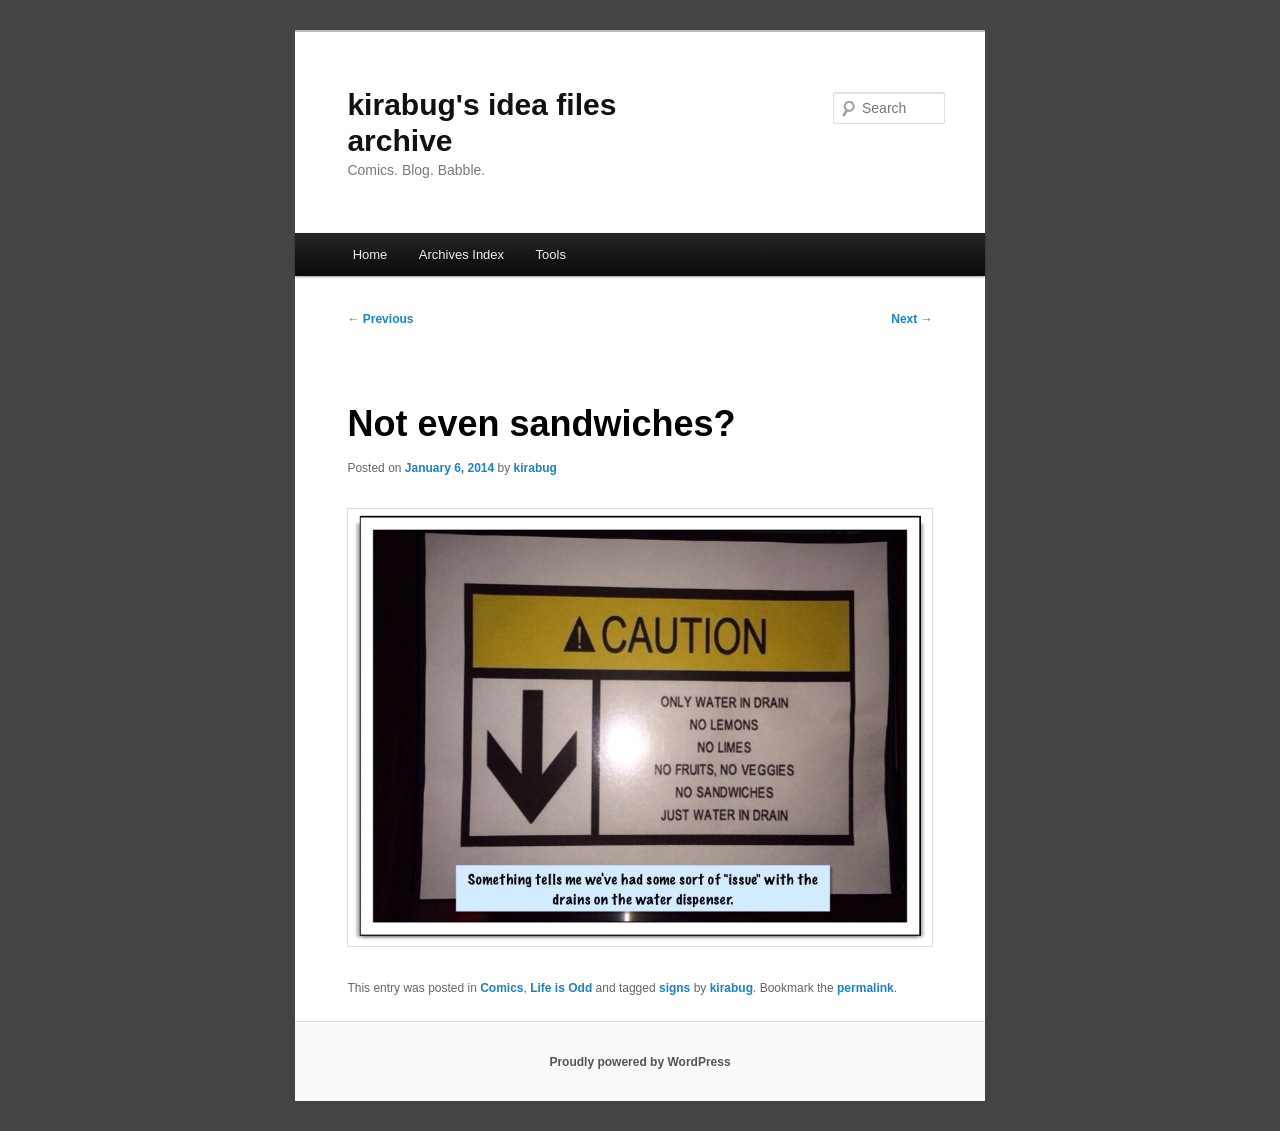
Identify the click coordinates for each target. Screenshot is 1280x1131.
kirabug (535, 468)
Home (370, 254)
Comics (501, 988)
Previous (380, 319)
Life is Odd (561, 988)
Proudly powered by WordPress (639, 1062)
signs (674, 988)
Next (911, 319)
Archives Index (461, 254)
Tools (551, 254)
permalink (865, 988)
